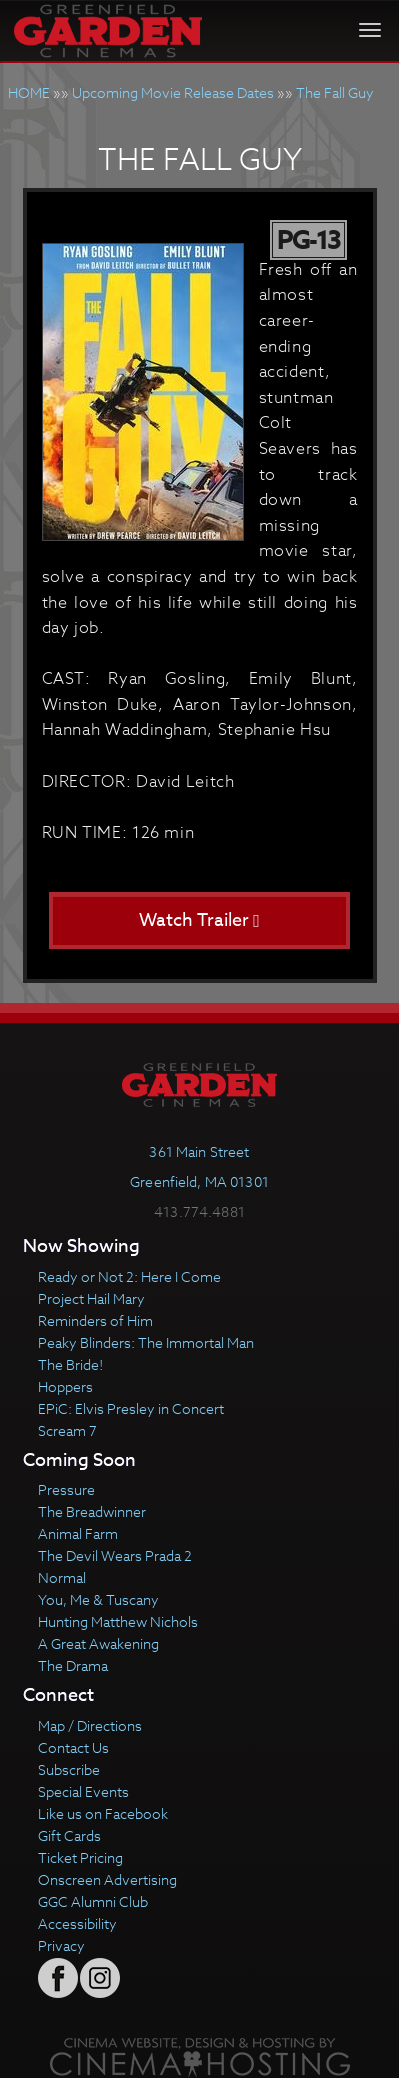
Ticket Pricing (80, 1857)
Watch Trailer (199, 920)
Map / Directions (90, 1725)
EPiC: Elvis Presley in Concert (131, 1408)
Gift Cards (69, 1835)
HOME (29, 92)
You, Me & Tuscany (98, 1599)
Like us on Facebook (103, 1813)
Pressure (66, 1489)
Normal (62, 1577)
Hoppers (65, 1386)
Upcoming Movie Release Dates (173, 92)
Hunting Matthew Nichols (118, 1621)
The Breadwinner (92, 1511)
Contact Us (73, 1747)
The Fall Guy (335, 92)
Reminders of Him (95, 1320)
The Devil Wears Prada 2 (115, 1555)
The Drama (73, 1665)
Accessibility (77, 1923)
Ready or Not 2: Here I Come (129, 1276)
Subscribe (69, 1769)
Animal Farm (78, 1533)
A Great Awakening (98, 1643)
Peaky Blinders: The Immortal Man (146, 1342)
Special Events (83, 1791)
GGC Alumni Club (93, 1901)
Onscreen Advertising (107, 1879)
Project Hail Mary (91, 1298)
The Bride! (70, 1364)
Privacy (61, 1945)
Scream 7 (67, 1430)
